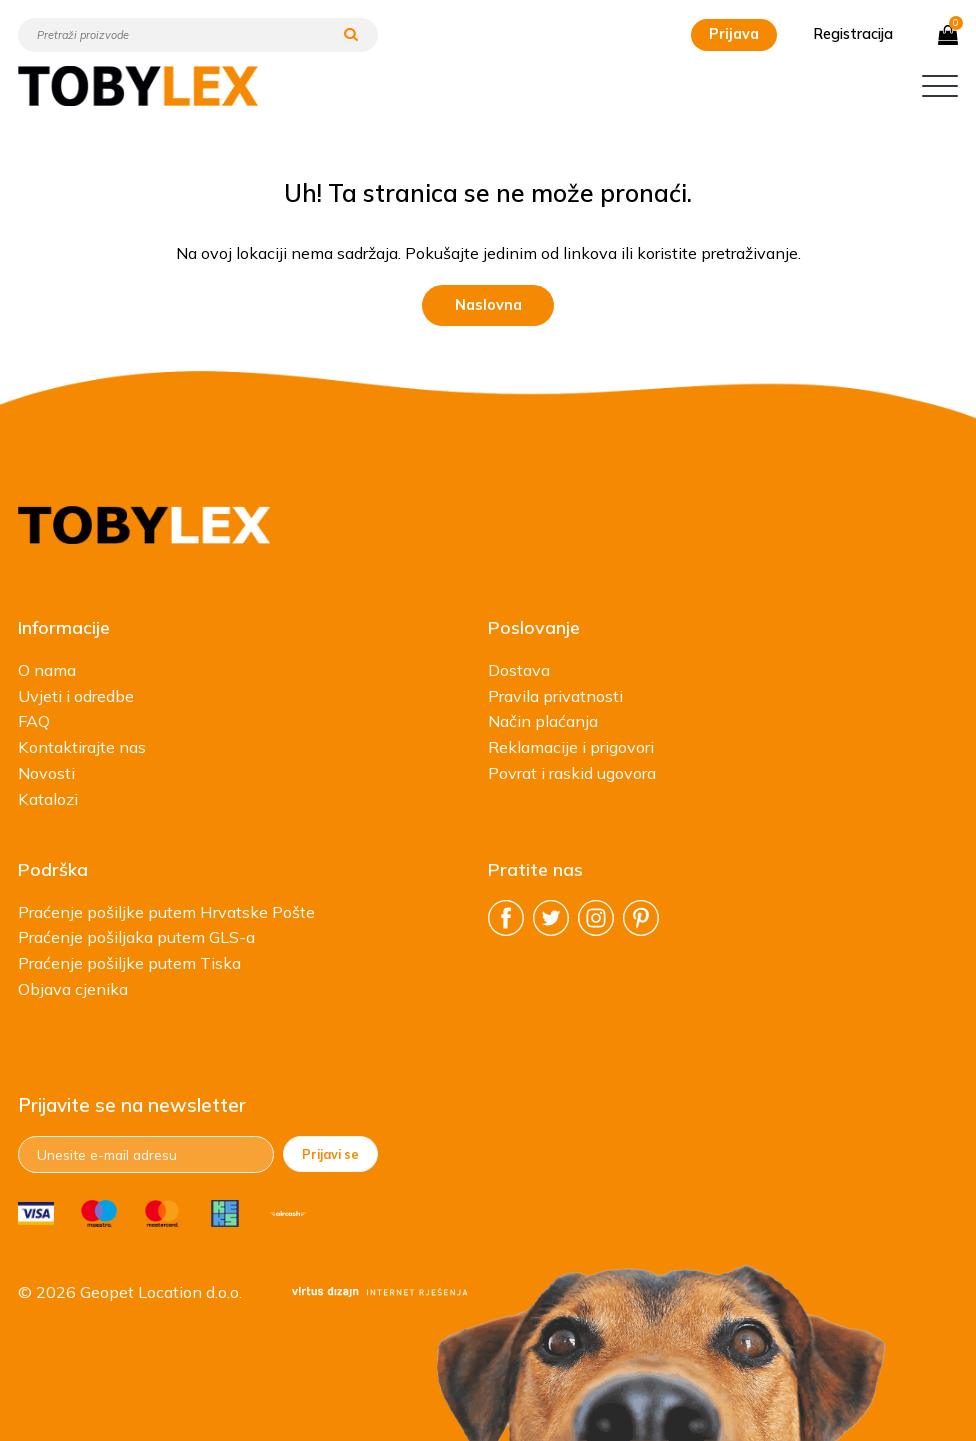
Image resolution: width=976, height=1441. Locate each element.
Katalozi (48, 799)
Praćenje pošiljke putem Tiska (129, 963)
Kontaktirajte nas (82, 747)
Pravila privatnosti (555, 696)
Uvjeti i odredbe (76, 696)
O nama (47, 670)
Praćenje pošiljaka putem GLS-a (136, 937)
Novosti (46, 773)
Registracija (853, 34)
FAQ (34, 721)
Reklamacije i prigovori (571, 747)
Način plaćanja (543, 721)
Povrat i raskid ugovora (572, 773)
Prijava (734, 34)
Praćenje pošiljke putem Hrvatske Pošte (166, 912)
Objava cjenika (73, 989)
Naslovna (488, 305)
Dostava (519, 670)
